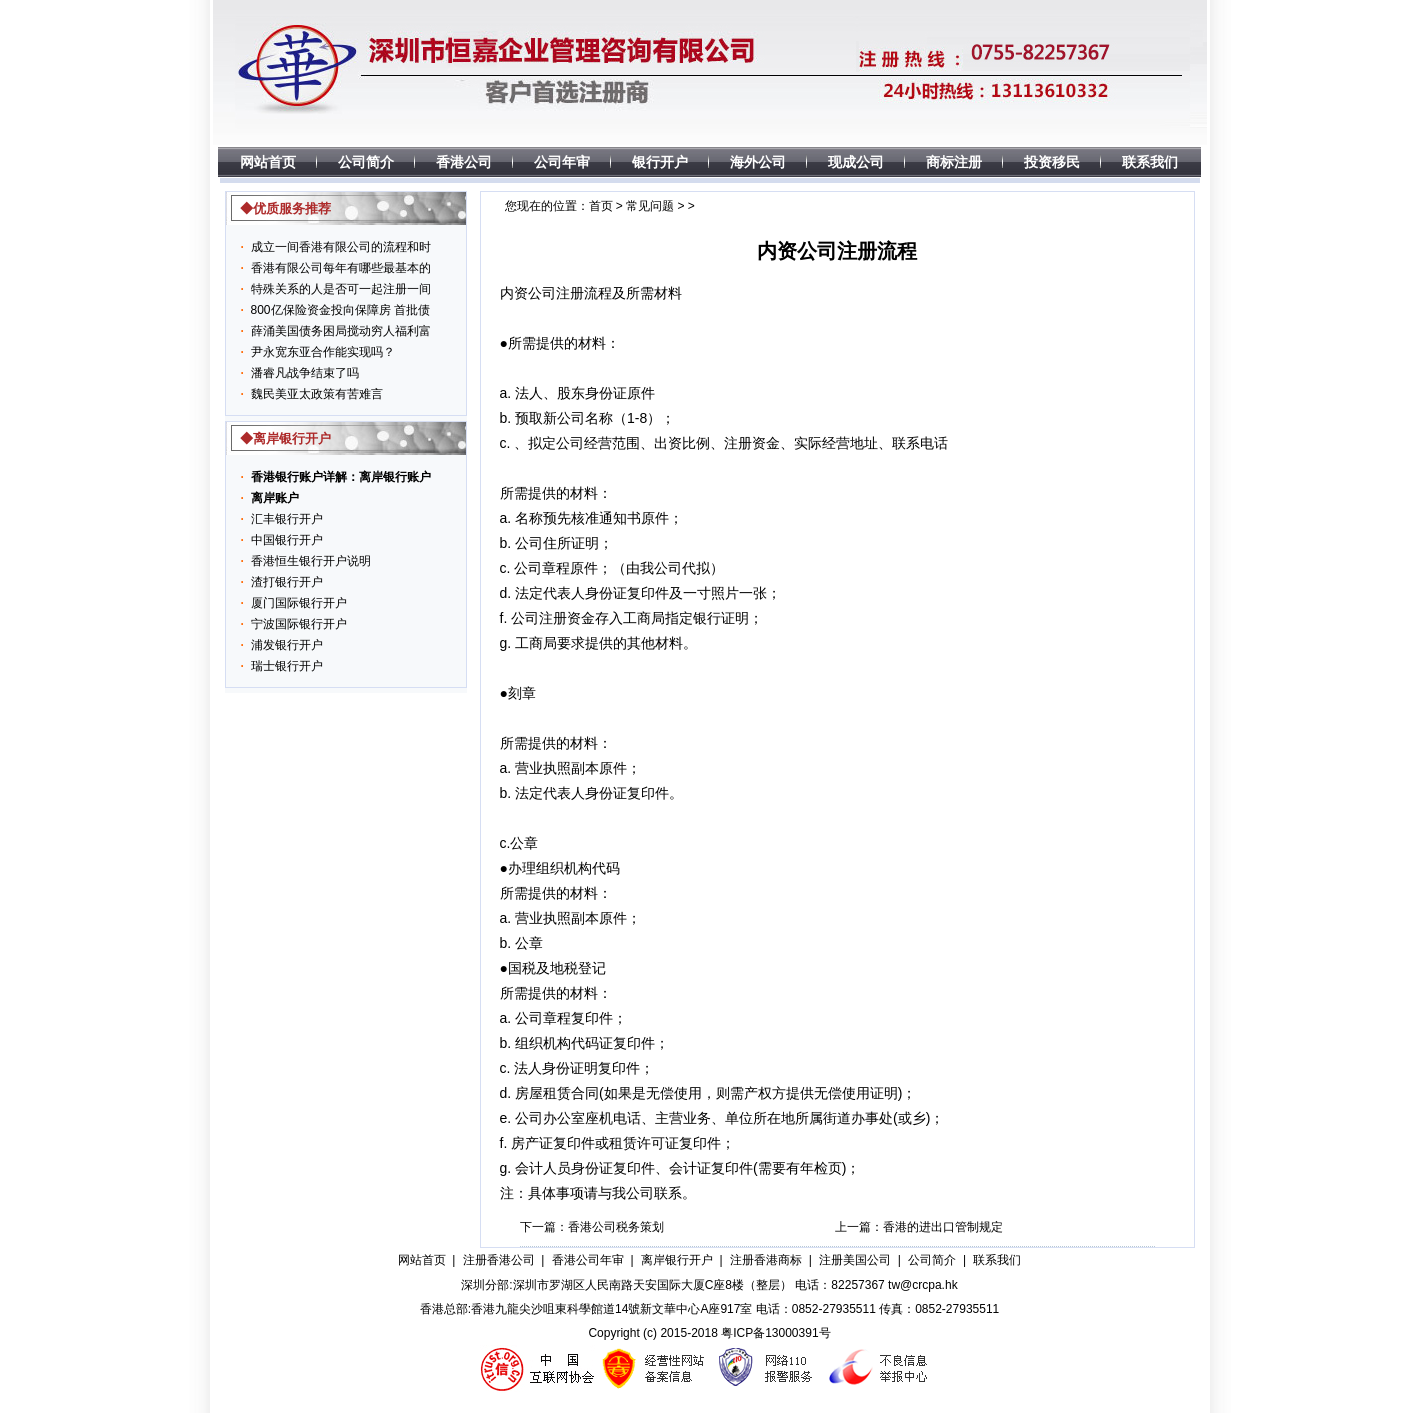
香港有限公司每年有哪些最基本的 (341, 268)
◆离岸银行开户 (285, 438)
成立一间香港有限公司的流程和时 (341, 247)
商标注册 (954, 162)
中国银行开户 (287, 540)
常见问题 (650, 206)
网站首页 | (427, 1260)
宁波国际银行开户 (299, 624)
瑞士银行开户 (287, 666)
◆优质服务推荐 (285, 208)
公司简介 (366, 162)
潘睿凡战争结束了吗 (305, 373)
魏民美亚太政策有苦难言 (317, 394)
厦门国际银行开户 (299, 603)
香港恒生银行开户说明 (311, 561)
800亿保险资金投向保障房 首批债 (340, 310)
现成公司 (856, 162)
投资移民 (1052, 162)
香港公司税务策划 (616, 1227)
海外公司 (758, 162)
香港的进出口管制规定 (943, 1227)
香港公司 (464, 162)
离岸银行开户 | (682, 1260)
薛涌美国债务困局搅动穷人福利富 (341, 331)
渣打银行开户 (287, 582)
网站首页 (268, 162)
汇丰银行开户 (287, 519)
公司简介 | (937, 1260)
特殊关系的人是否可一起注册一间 (341, 289)
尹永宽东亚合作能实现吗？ (323, 352)
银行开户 (660, 162)
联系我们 (1150, 162)
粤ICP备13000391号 (775, 1333)
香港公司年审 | (593, 1260)
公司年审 (562, 162)
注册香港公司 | (504, 1260)
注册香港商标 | (771, 1260)
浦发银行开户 (287, 645)
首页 (601, 206)
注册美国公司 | (860, 1260)
